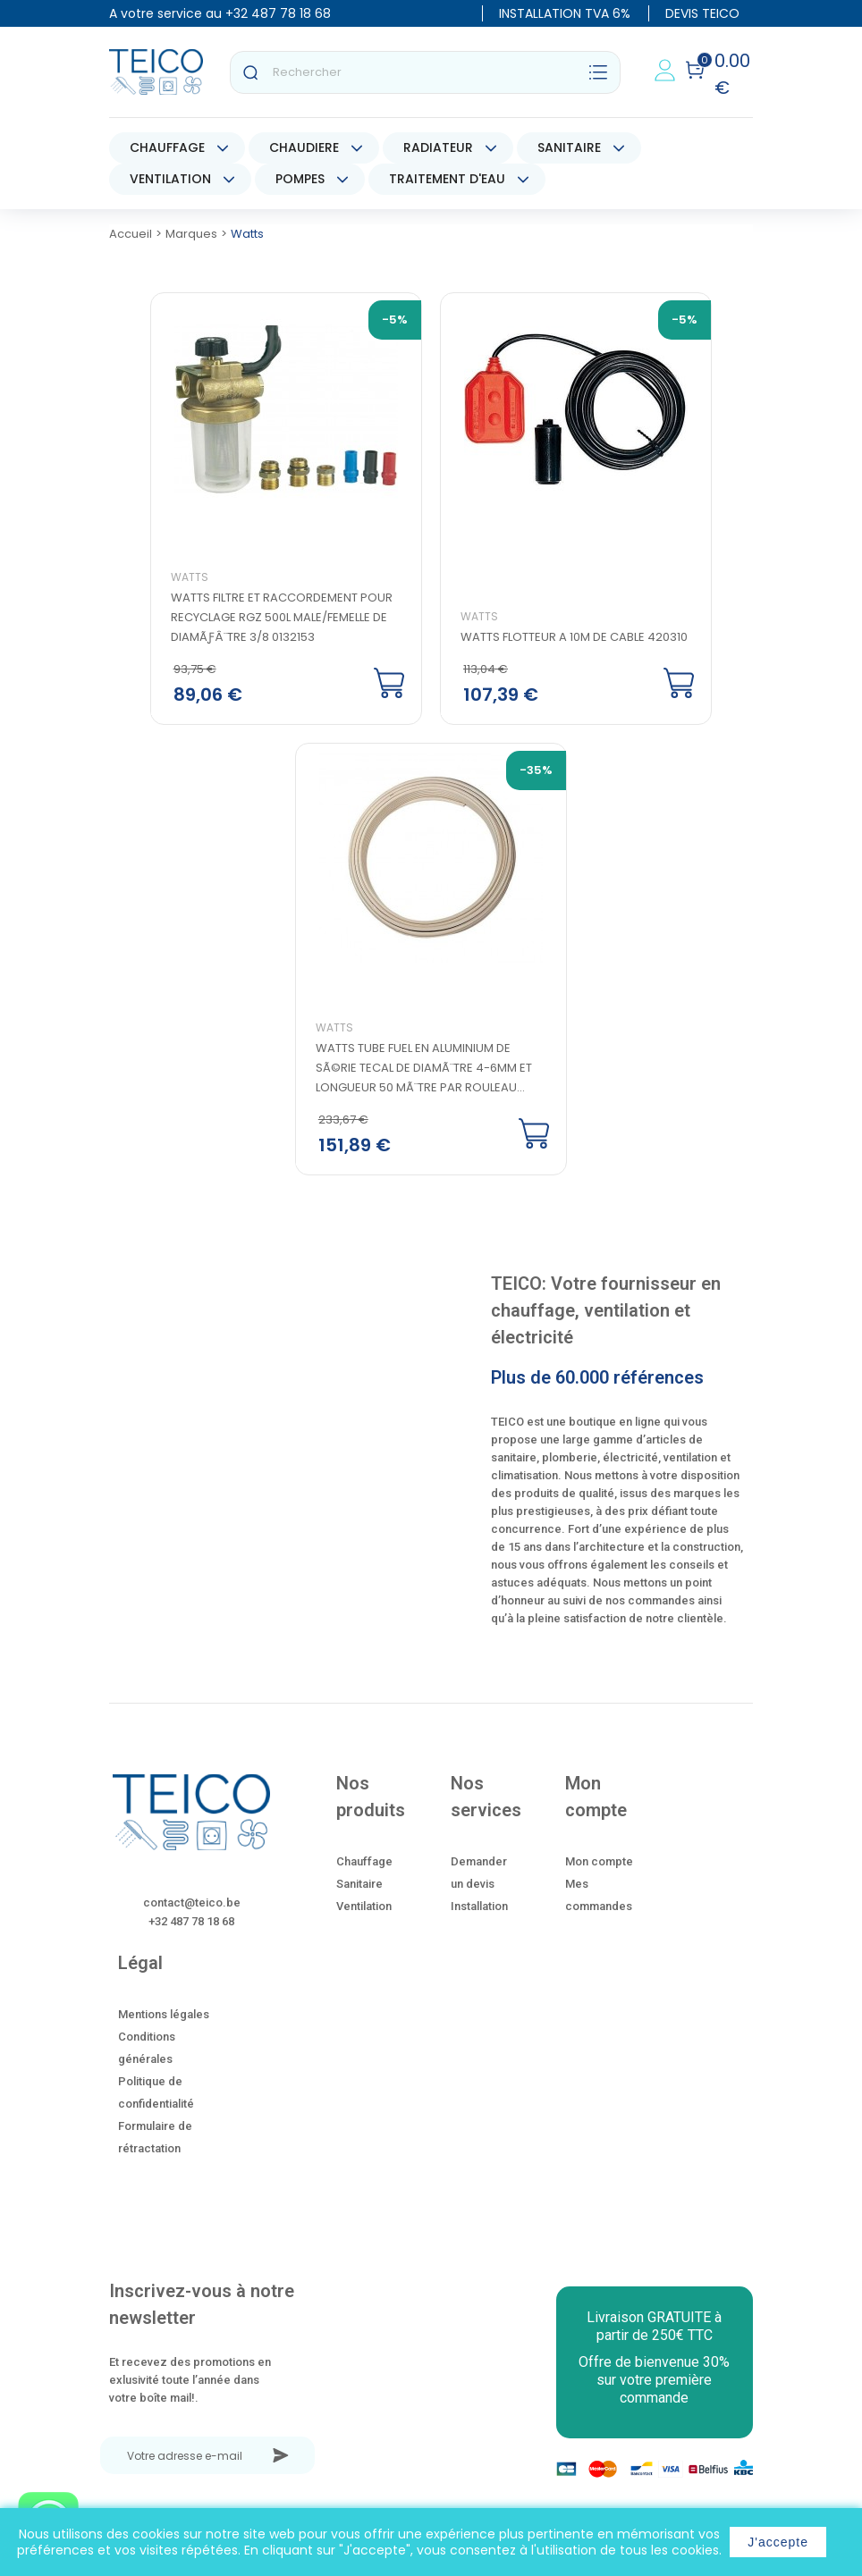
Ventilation (364, 1908)
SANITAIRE (569, 147)
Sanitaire (359, 1885)
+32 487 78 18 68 (278, 13)
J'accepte (778, 2542)
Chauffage (364, 1863)
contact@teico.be (192, 1903)
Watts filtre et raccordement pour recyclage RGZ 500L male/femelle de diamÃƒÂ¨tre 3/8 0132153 (282, 618)
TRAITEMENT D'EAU (447, 179)
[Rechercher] (425, 72)
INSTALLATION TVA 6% (564, 13)
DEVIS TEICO (702, 13)
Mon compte (599, 1863)
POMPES (300, 179)
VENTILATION (170, 179)
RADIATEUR (438, 147)
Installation (479, 1908)
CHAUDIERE (304, 147)
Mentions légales (163, 2016)
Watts (190, 577)
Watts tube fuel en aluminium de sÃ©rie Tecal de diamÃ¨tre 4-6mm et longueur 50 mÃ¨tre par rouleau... (425, 1069)
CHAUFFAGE (167, 147)
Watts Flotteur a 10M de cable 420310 (574, 637)
